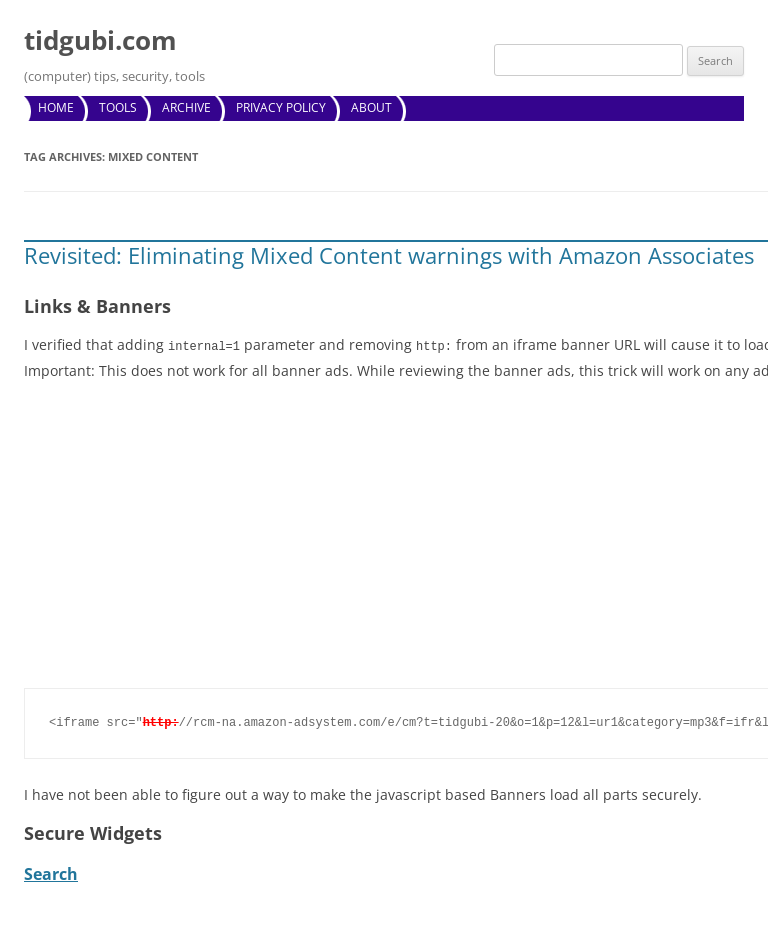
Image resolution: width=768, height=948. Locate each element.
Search (51, 873)
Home (56, 107)
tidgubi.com (100, 40)
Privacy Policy (281, 107)
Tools (118, 107)
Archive (186, 107)
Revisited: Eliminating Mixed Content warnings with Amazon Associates (389, 255)
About (371, 107)
